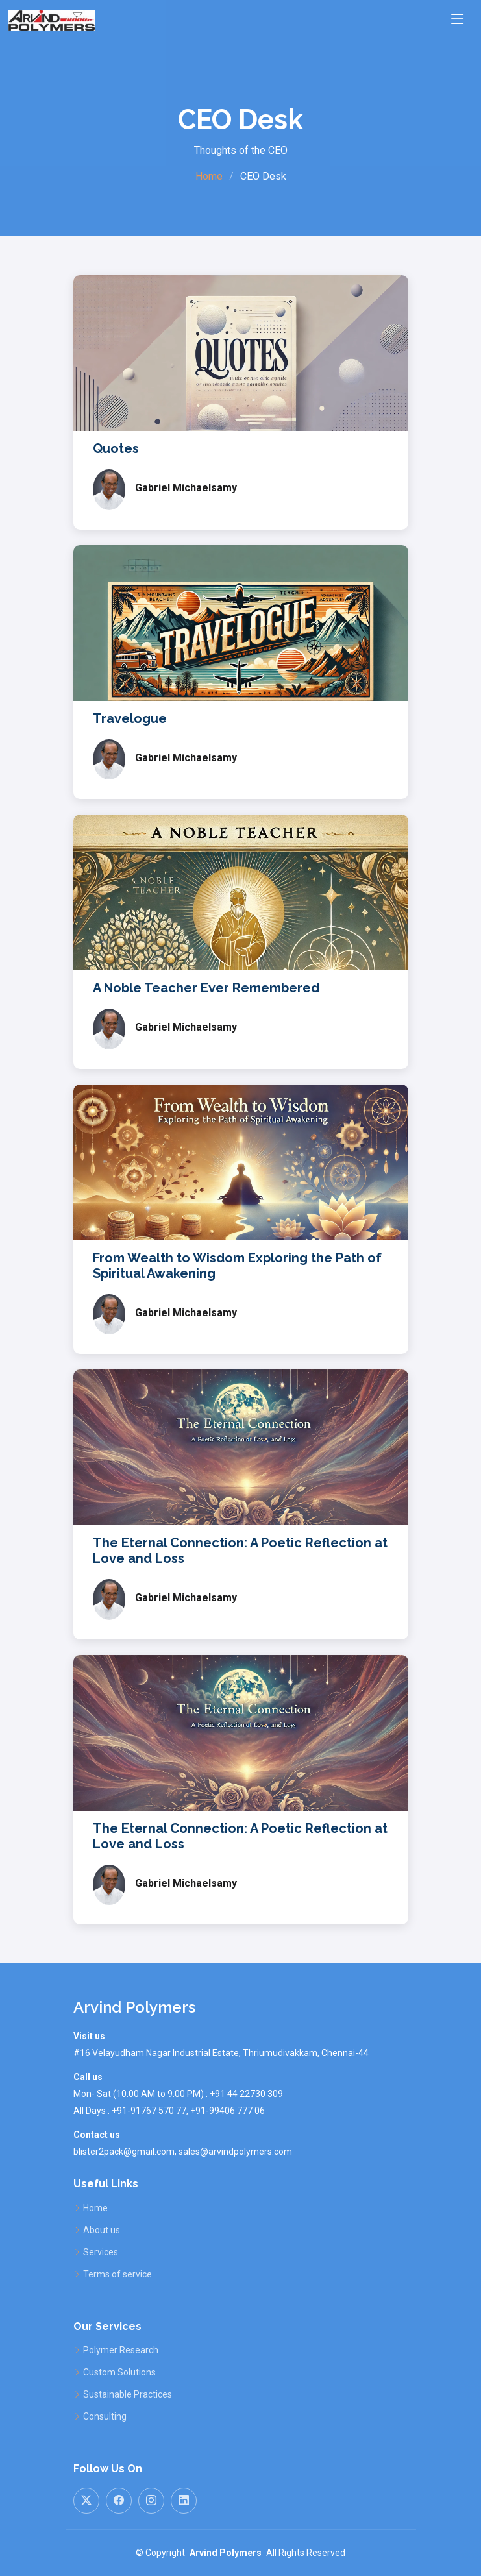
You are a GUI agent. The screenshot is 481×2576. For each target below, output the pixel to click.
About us (101, 2230)
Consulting (105, 2416)
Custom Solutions (119, 2372)
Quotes (116, 448)
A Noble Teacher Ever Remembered (206, 988)
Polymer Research (120, 2350)
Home (209, 176)
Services (100, 2252)
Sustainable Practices (127, 2394)
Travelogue (130, 718)
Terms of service (117, 2274)
